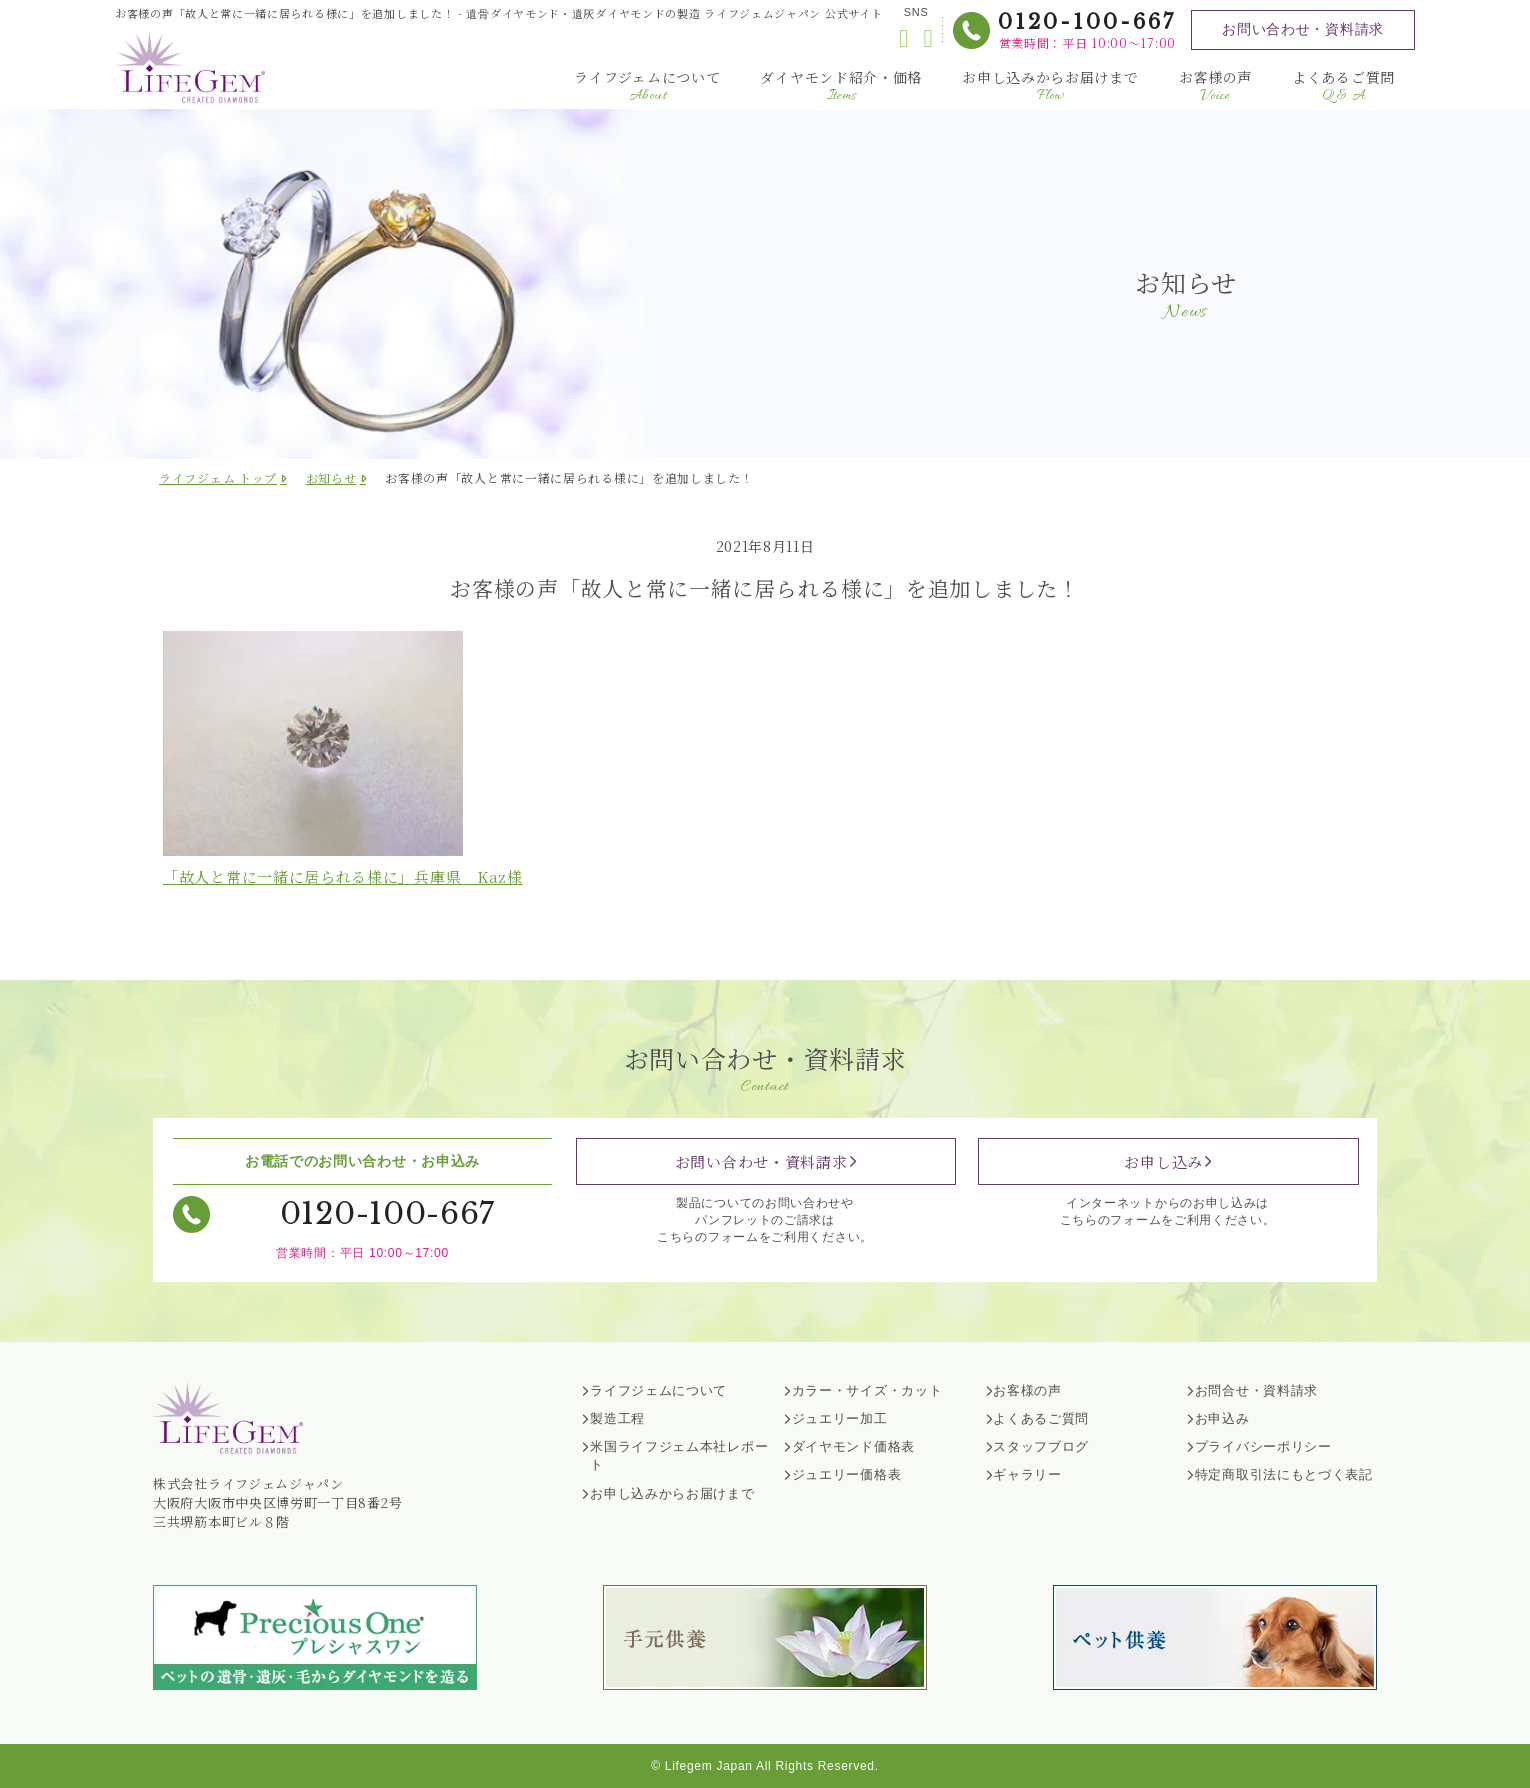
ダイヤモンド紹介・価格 (841, 86)
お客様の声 (1216, 86)
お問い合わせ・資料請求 (1303, 29)
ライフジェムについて (647, 86)
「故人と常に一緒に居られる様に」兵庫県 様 (343, 876)
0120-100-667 (1087, 22)
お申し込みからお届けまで (1050, 86)
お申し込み (1163, 1161)
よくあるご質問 (1343, 86)
